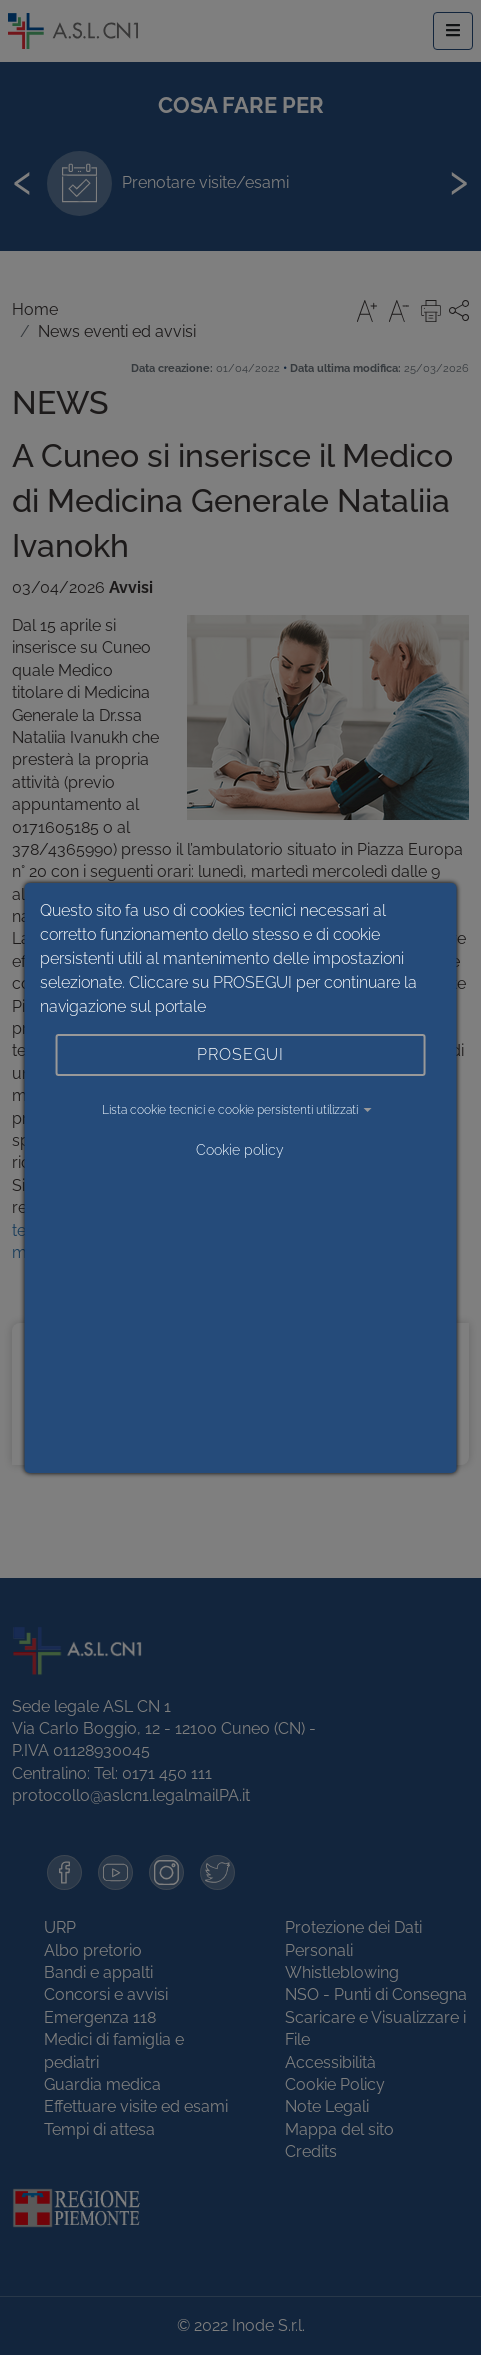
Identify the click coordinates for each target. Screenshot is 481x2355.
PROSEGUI (240, 1054)
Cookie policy (240, 1150)
